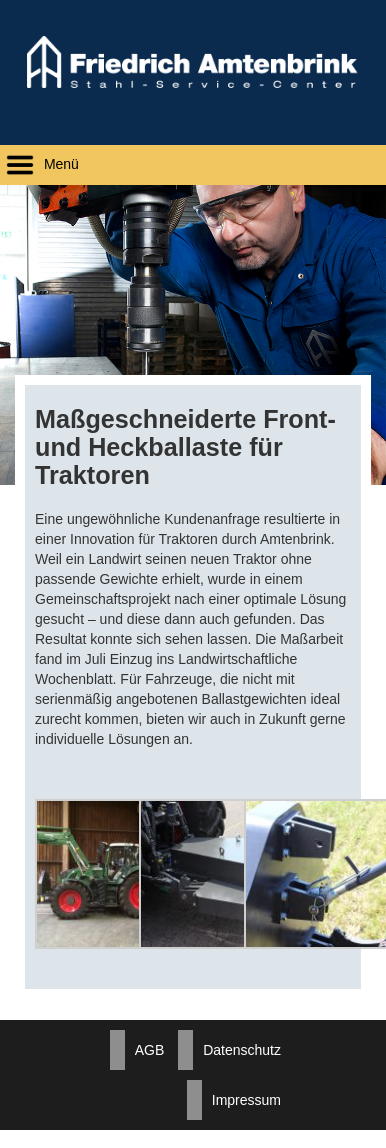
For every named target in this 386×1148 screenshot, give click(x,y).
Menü (39, 164)
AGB (150, 1050)
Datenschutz (242, 1050)
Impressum (246, 1100)
